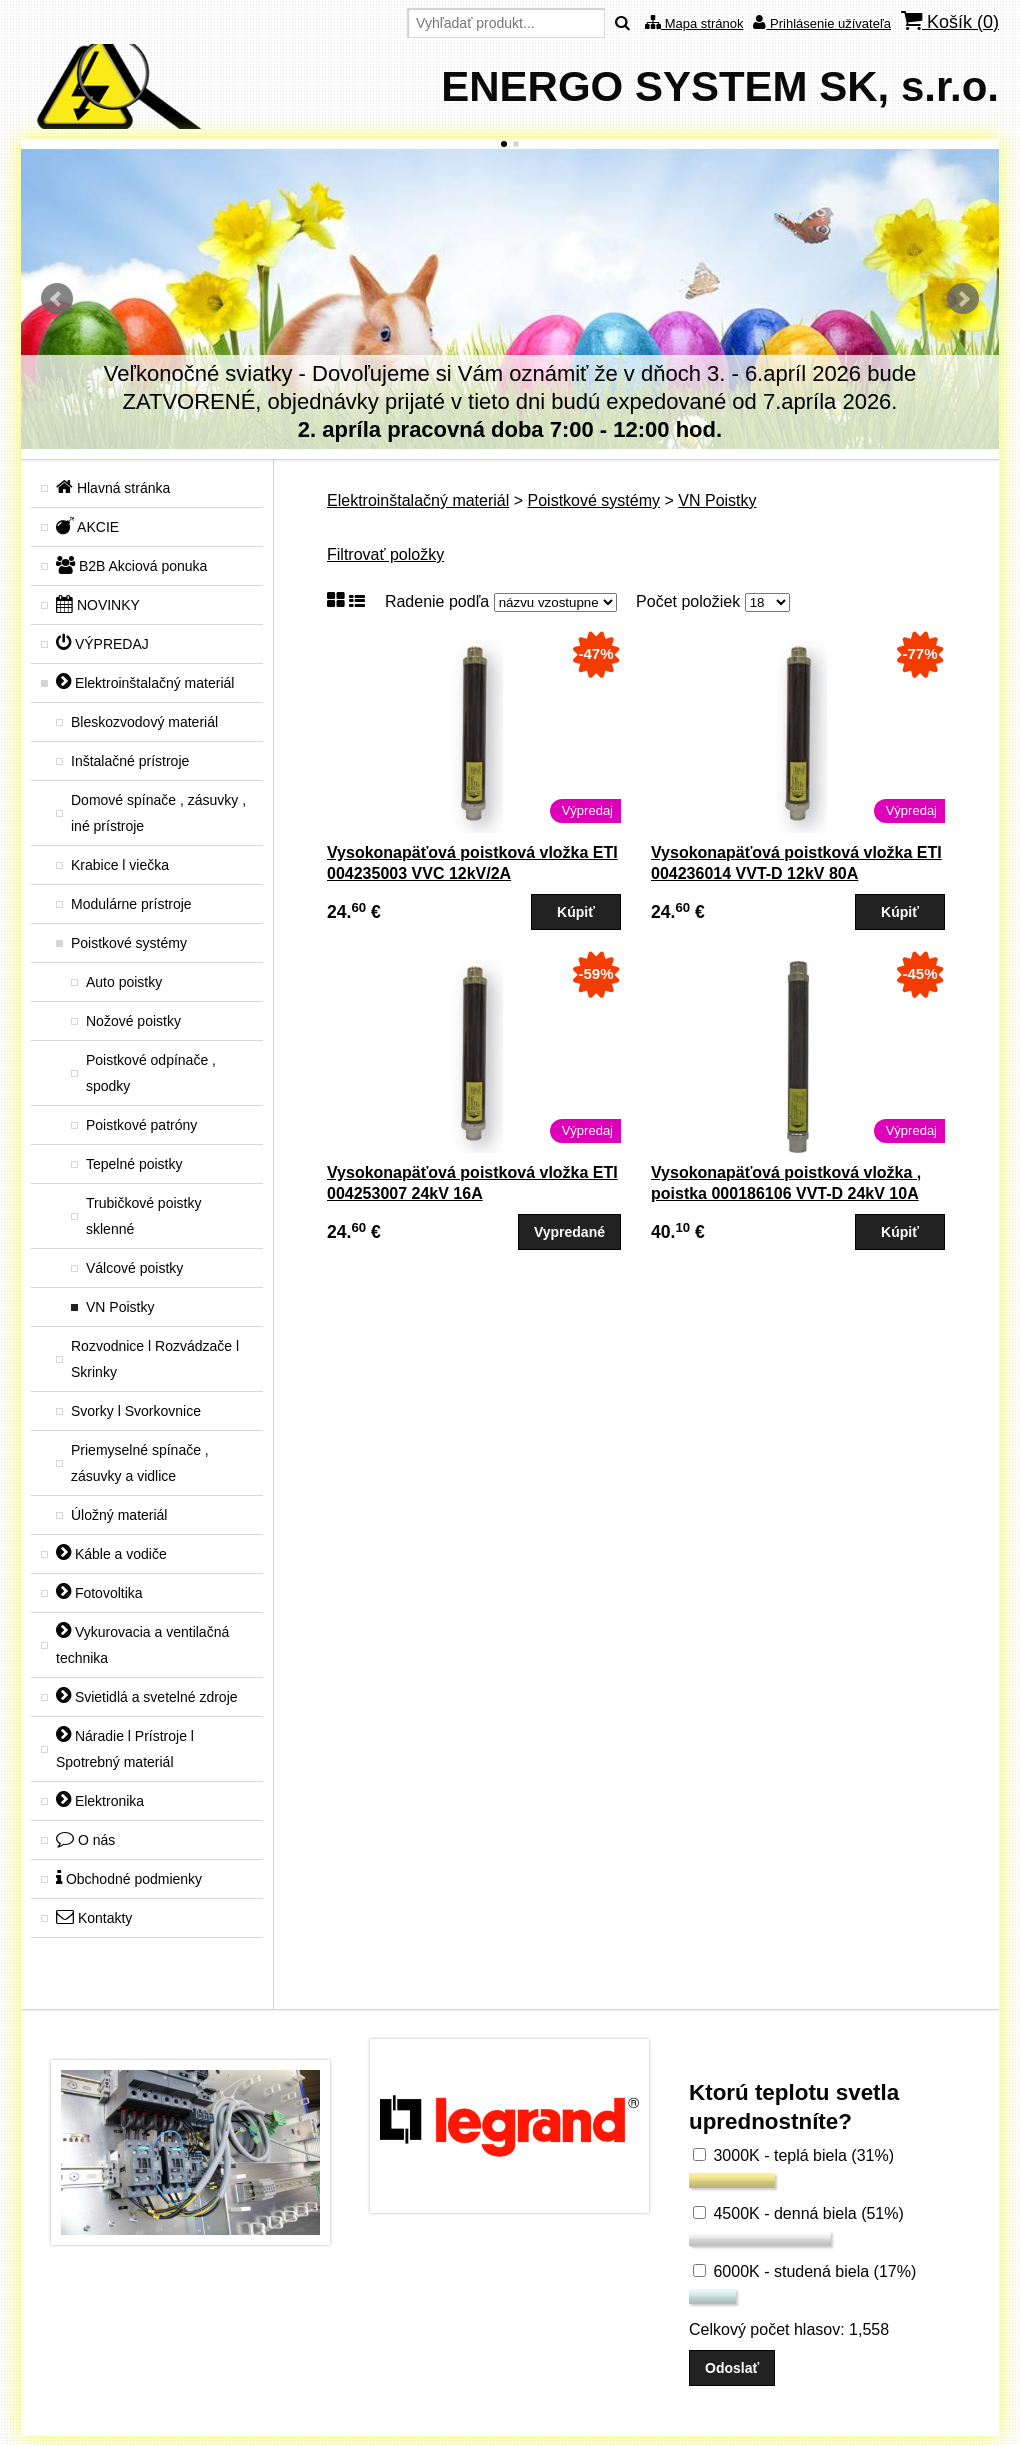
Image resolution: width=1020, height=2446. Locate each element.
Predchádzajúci (57, 299)
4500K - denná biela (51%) (798, 2213)
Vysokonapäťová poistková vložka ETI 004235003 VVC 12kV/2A (472, 863)
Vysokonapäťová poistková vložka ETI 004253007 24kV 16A (472, 1183)
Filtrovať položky (385, 554)
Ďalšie (963, 299)
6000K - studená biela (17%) (804, 2271)
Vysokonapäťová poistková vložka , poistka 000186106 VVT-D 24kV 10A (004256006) (786, 1193)
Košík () (950, 21)
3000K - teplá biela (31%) (793, 2155)
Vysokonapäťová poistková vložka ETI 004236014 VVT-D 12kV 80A (796, 863)
